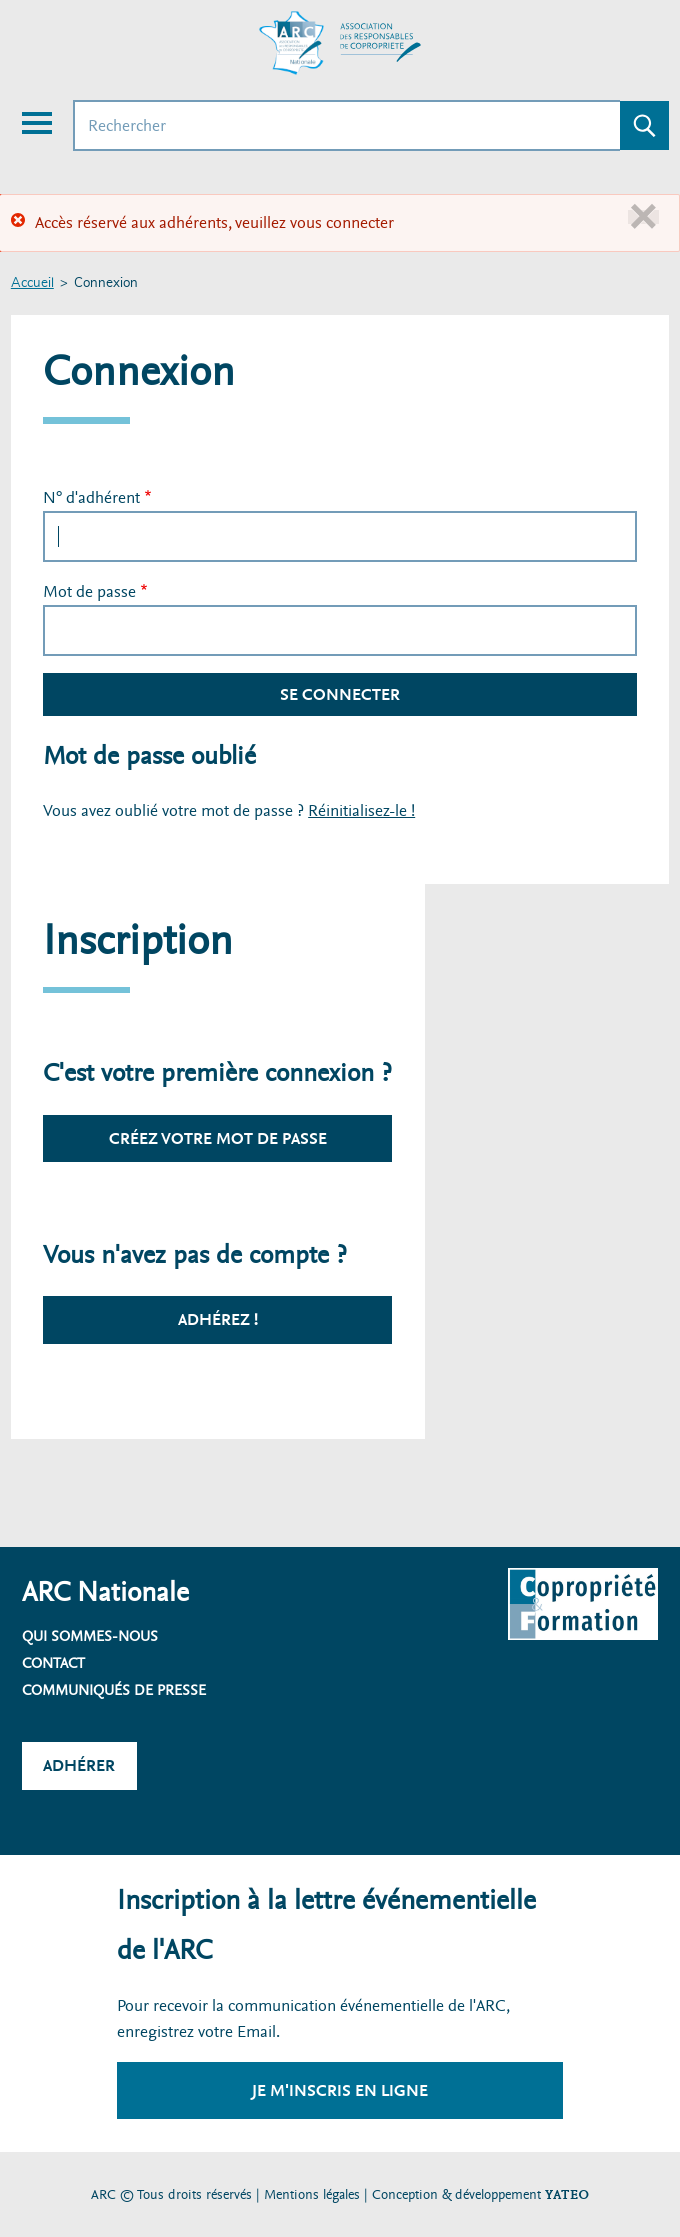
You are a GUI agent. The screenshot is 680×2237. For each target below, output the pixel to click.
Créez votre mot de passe (218, 1138)
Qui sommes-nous (90, 1636)
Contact (53, 1663)
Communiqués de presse (114, 1690)
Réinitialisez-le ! (361, 810)
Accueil (32, 283)
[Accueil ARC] (340, 43)
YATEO (567, 2194)
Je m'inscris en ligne (340, 2090)
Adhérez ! (218, 1319)
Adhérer (79, 1765)
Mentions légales (312, 2194)
